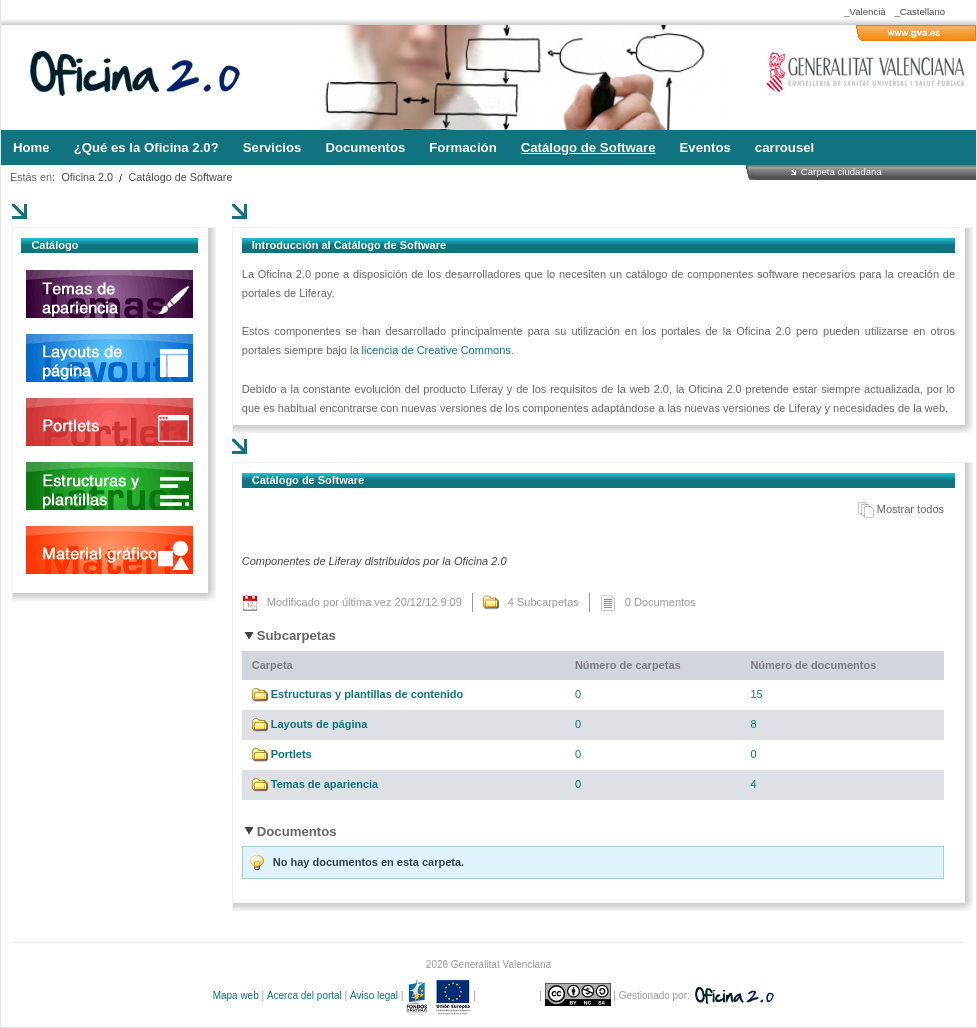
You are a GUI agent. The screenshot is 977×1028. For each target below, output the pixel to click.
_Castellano (919, 11)
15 (756, 694)
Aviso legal (374, 995)
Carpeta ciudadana (841, 171)
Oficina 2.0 (87, 177)
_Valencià (864, 11)
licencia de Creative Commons (436, 350)
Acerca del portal (304, 995)
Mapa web (236, 995)
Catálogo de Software (181, 177)
